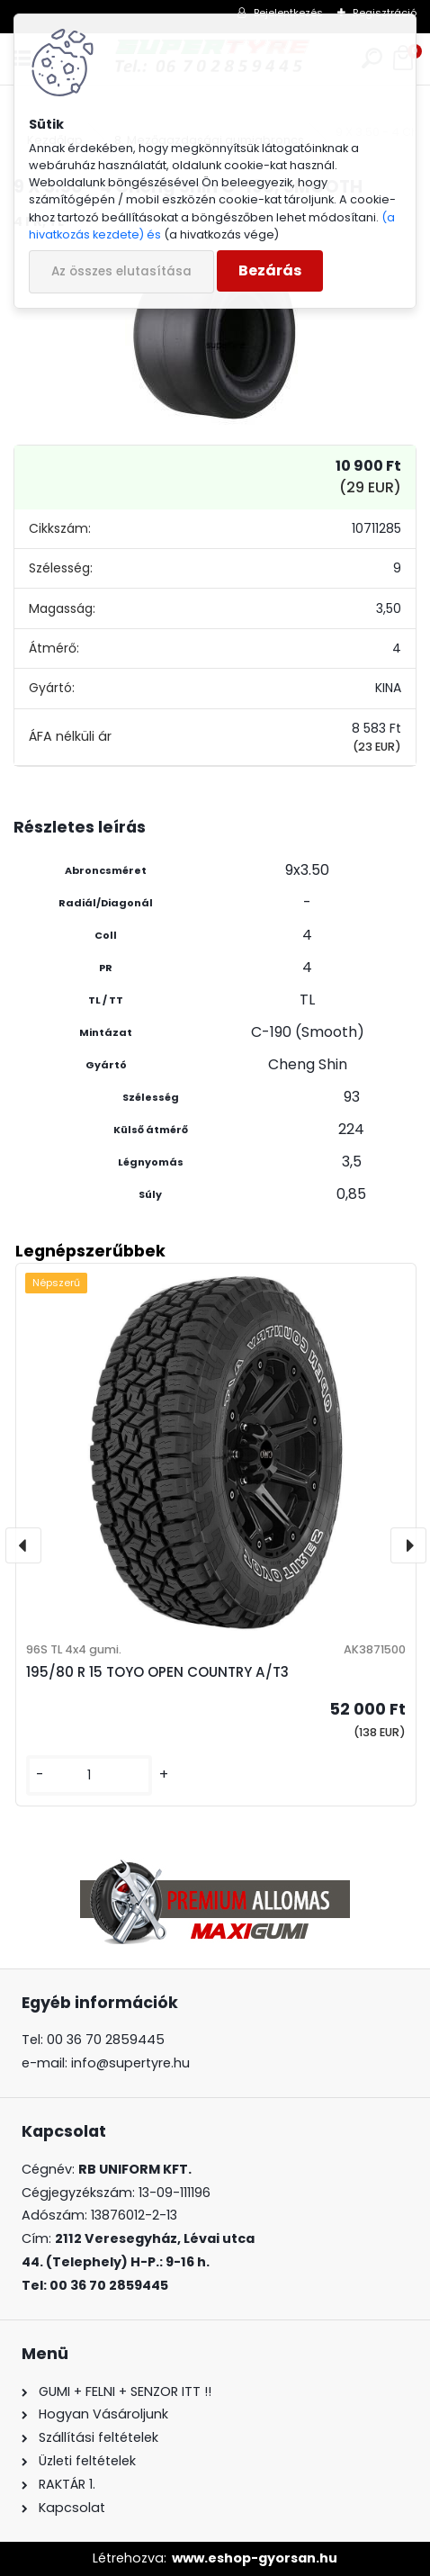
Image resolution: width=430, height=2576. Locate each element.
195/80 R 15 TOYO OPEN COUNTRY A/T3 (157, 1671)
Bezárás (269, 270)
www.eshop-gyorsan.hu (254, 2558)
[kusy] (89, 1775)
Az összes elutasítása (121, 271)
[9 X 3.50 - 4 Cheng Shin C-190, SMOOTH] (215, 335)
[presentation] (23, 1545)
